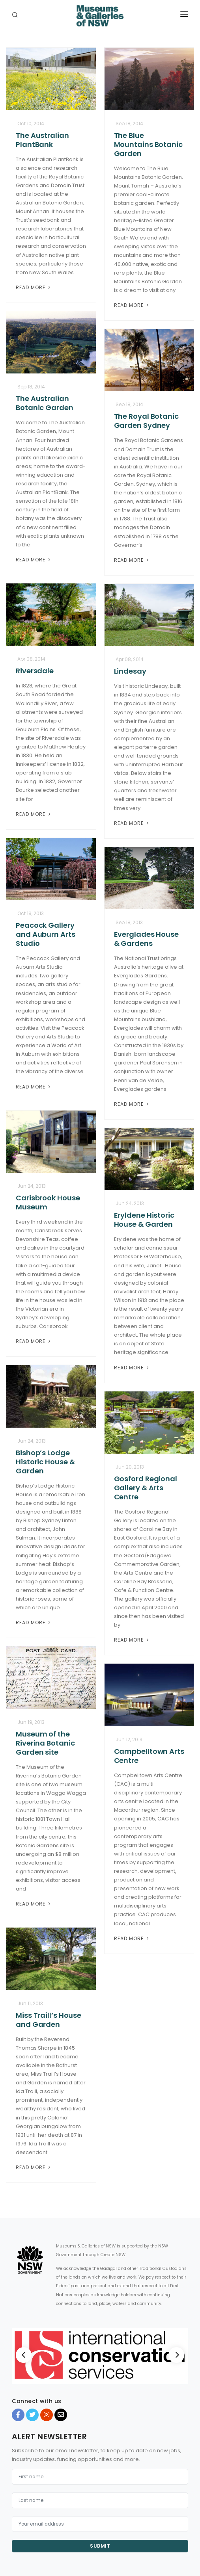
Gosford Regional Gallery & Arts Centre (145, 1488)
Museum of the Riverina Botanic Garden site (45, 1743)
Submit (100, 2546)
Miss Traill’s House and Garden (48, 2019)
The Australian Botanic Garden (44, 403)
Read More (34, 287)
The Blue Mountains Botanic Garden (148, 144)
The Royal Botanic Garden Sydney (146, 420)
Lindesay (130, 671)
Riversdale (35, 671)
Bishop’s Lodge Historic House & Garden (45, 1462)
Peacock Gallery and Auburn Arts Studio (45, 934)
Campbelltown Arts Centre (149, 1755)
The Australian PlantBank (42, 139)
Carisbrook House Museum (48, 1202)
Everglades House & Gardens (146, 938)
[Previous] (24, 2355)
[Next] (176, 2355)
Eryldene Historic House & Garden (144, 1219)
